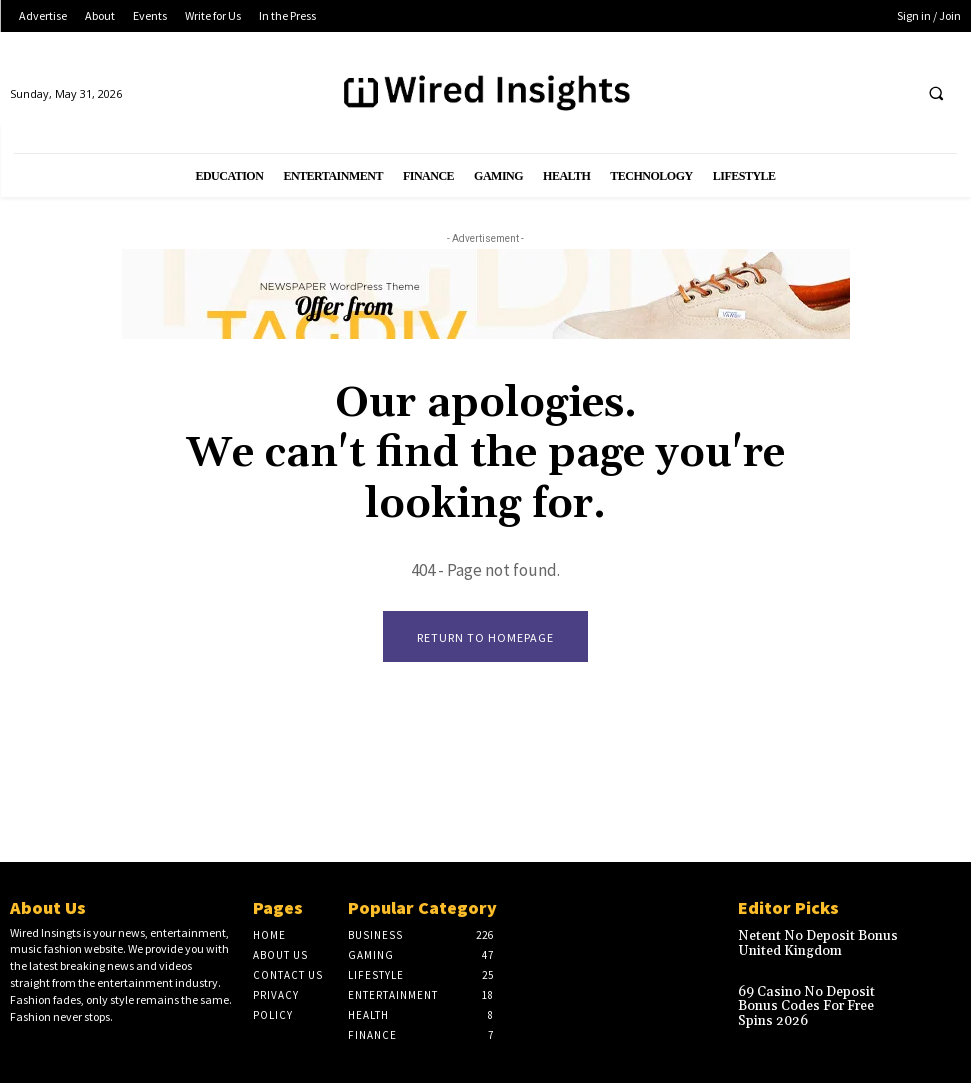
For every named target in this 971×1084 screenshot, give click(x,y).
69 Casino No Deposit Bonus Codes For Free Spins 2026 (819, 999)
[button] (936, 93)
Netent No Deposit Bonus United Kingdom (811, 944)
